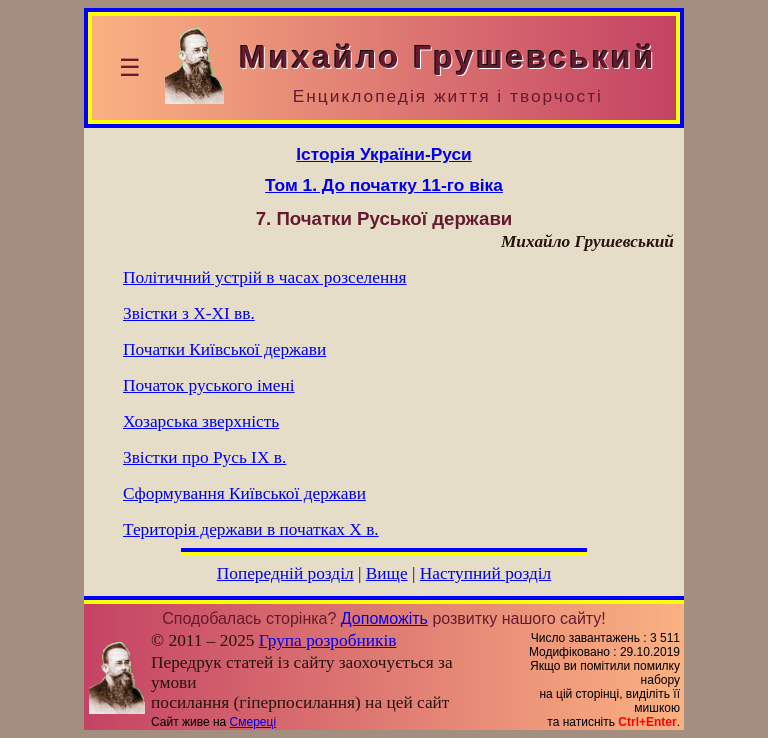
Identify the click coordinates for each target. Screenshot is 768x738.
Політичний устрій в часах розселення (264, 277)
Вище (387, 573)
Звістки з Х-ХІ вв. (189, 313)
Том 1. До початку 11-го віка (384, 185)
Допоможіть (384, 618)
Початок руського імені (209, 385)
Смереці (253, 722)
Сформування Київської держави (244, 493)
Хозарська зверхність (201, 421)
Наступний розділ (485, 573)
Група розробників (328, 640)
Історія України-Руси (383, 154)
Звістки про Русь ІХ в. (204, 457)
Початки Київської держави (224, 349)
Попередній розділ (285, 573)
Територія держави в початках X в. (251, 529)
